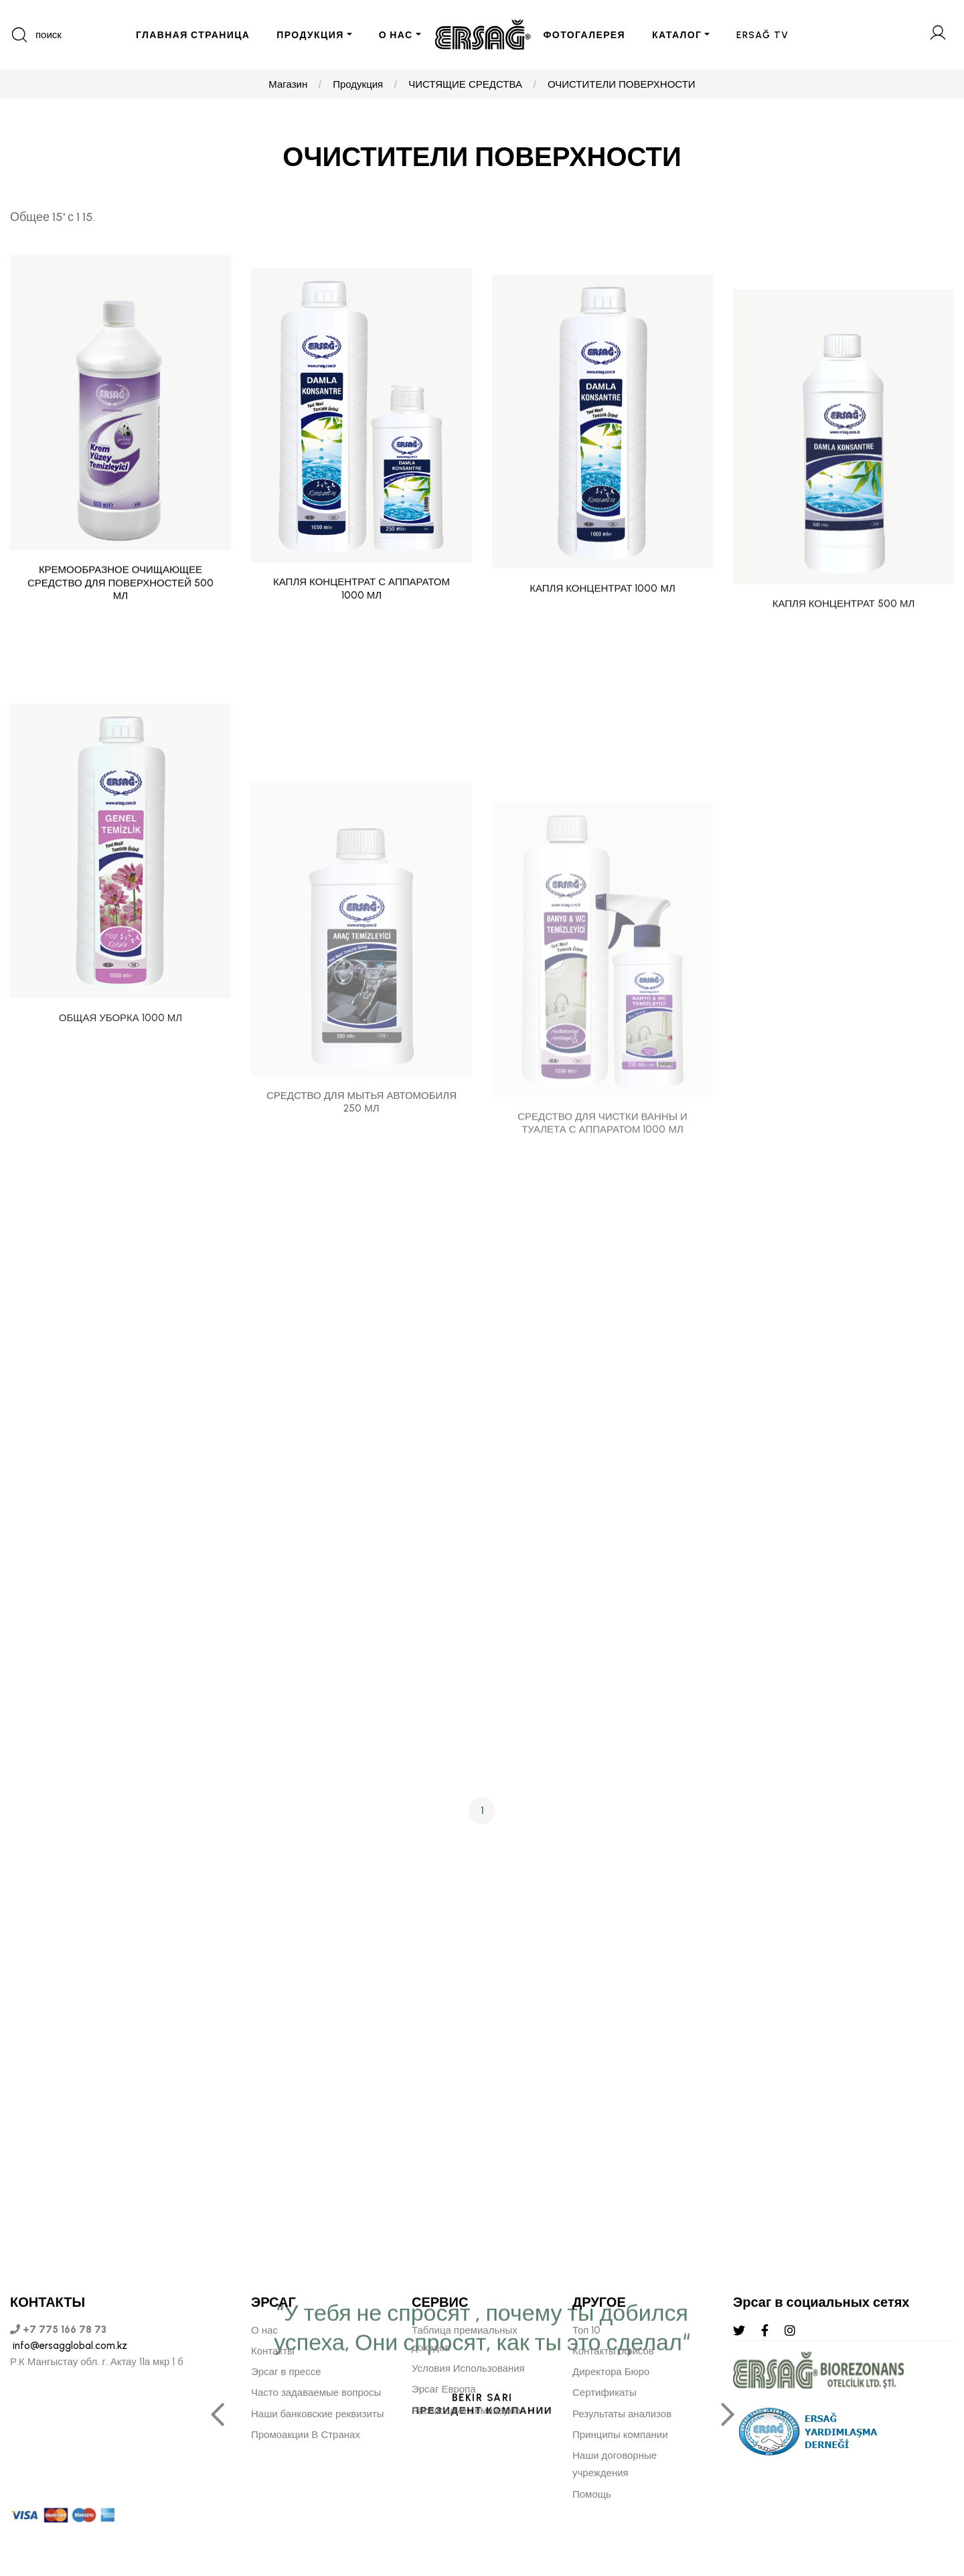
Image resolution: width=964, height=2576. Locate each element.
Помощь (591, 2494)
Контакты (273, 2351)
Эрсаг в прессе (286, 2372)
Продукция (358, 84)
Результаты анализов (621, 2414)
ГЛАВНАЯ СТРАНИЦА (193, 35)
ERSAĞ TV (762, 35)
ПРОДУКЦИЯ (309, 35)
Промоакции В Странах (305, 2435)
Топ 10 (586, 2330)
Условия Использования (468, 2368)
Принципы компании (620, 2435)
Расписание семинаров (466, 2411)
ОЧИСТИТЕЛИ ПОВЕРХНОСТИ (622, 84)
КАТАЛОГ (677, 35)
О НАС (396, 35)
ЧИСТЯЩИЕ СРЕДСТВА (465, 84)
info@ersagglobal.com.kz (68, 2346)
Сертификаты (604, 2392)
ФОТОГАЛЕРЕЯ (585, 35)
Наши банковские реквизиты (317, 2414)
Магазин (287, 84)
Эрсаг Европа (444, 2389)
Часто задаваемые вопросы (316, 2392)
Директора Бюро (610, 2372)
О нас (264, 2330)
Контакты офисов (613, 2351)
